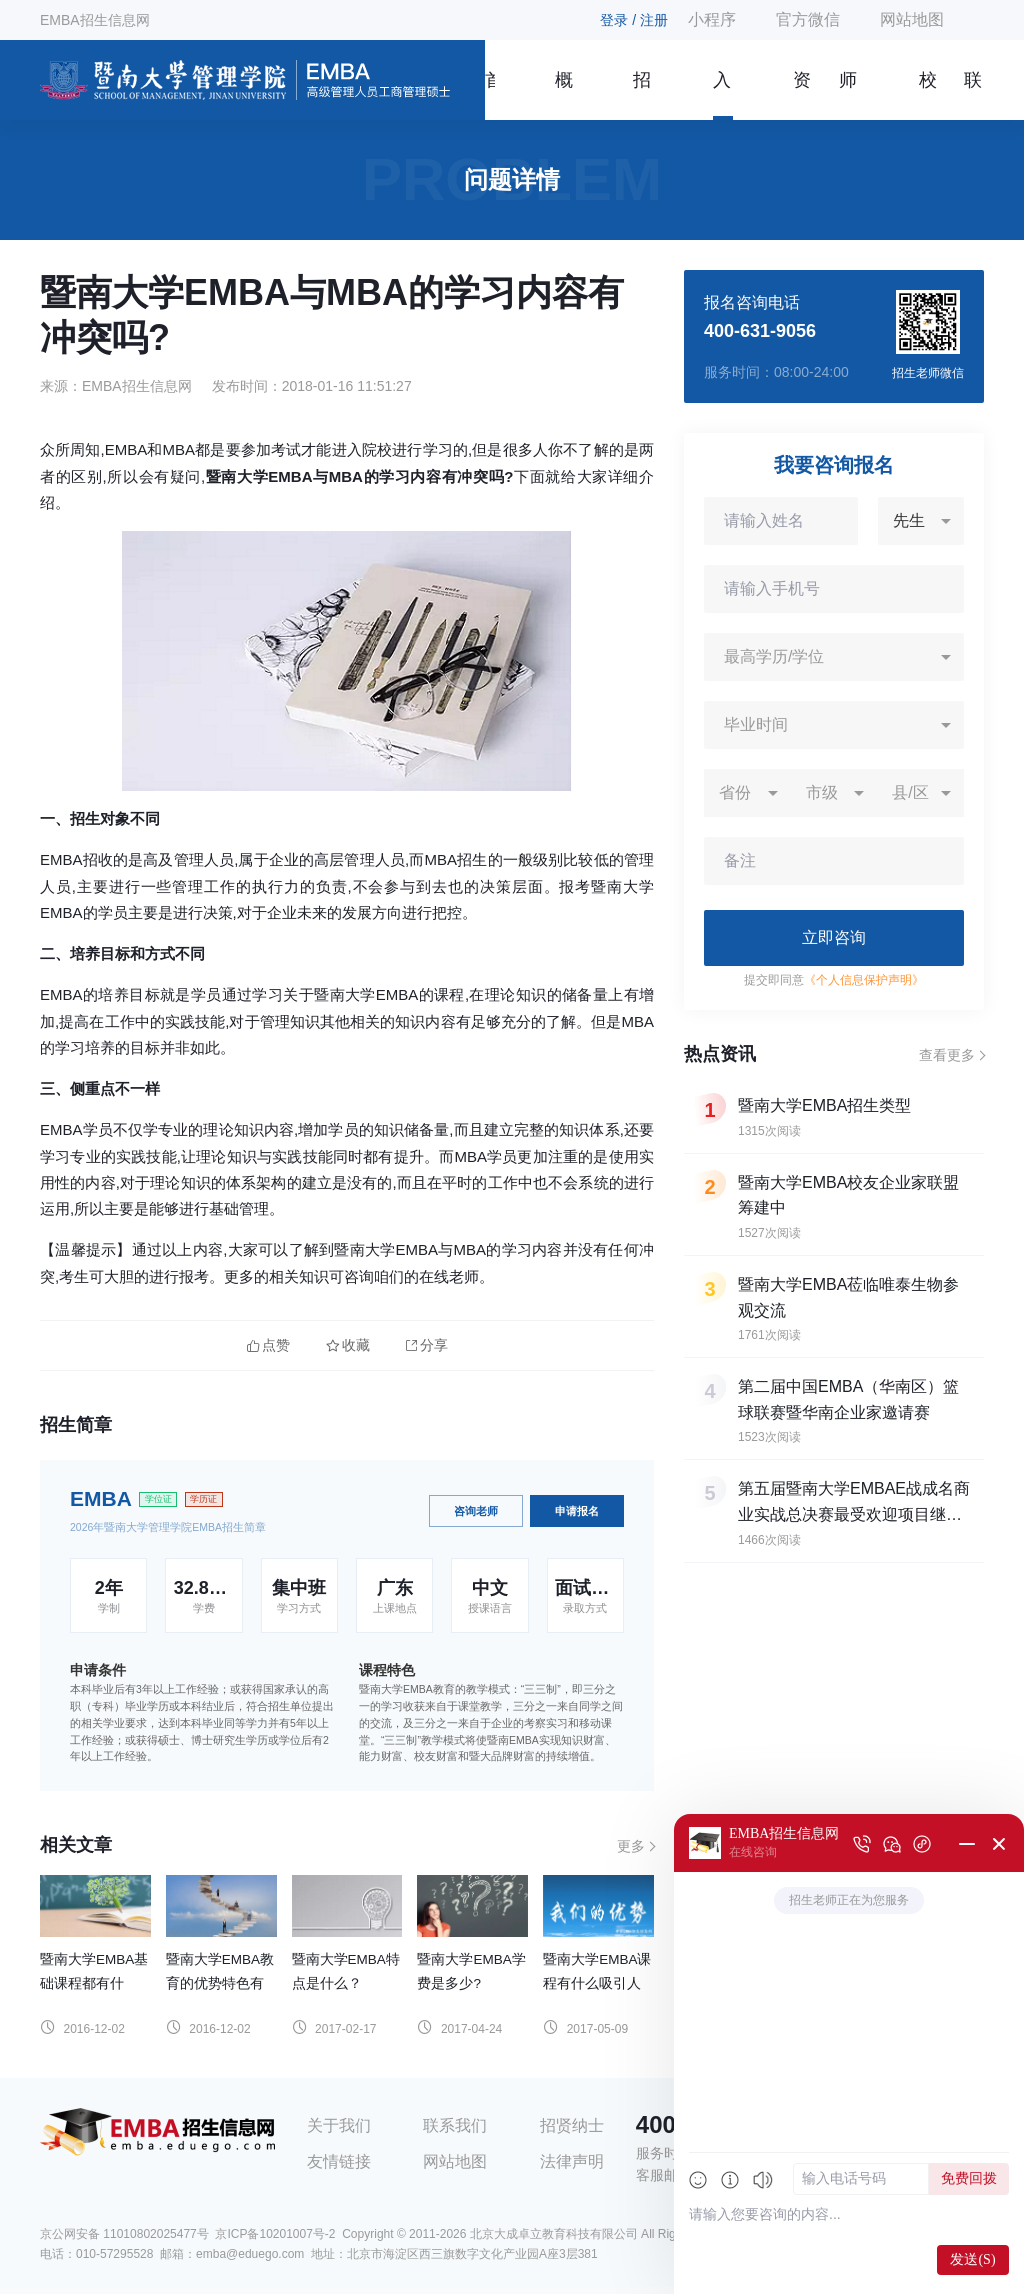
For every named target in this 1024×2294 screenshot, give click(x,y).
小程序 (712, 19)
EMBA (101, 1498)
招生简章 (642, 95)
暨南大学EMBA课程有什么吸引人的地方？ (597, 1983)
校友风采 (928, 95)
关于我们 (339, 2125)
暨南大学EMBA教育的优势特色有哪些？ (220, 1983)
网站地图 (912, 19)
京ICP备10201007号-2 (275, 2234)
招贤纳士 (572, 2125)
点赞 (268, 1345)
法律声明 (572, 2161)
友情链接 (339, 2161)
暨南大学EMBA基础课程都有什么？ (94, 1983)
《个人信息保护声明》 (864, 980)
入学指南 (722, 95)
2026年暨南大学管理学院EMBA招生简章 (168, 1527)
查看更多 (947, 1055)
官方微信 (808, 19)
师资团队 (848, 95)
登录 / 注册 (634, 20)
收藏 (348, 1345)
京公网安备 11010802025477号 (124, 2234)
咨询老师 (476, 1511)
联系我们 (973, 95)
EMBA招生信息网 (95, 20)
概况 (564, 95)
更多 (631, 1846)
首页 (490, 95)
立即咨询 (834, 937)
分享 (427, 1345)
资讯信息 (802, 95)
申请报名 (577, 1511)
